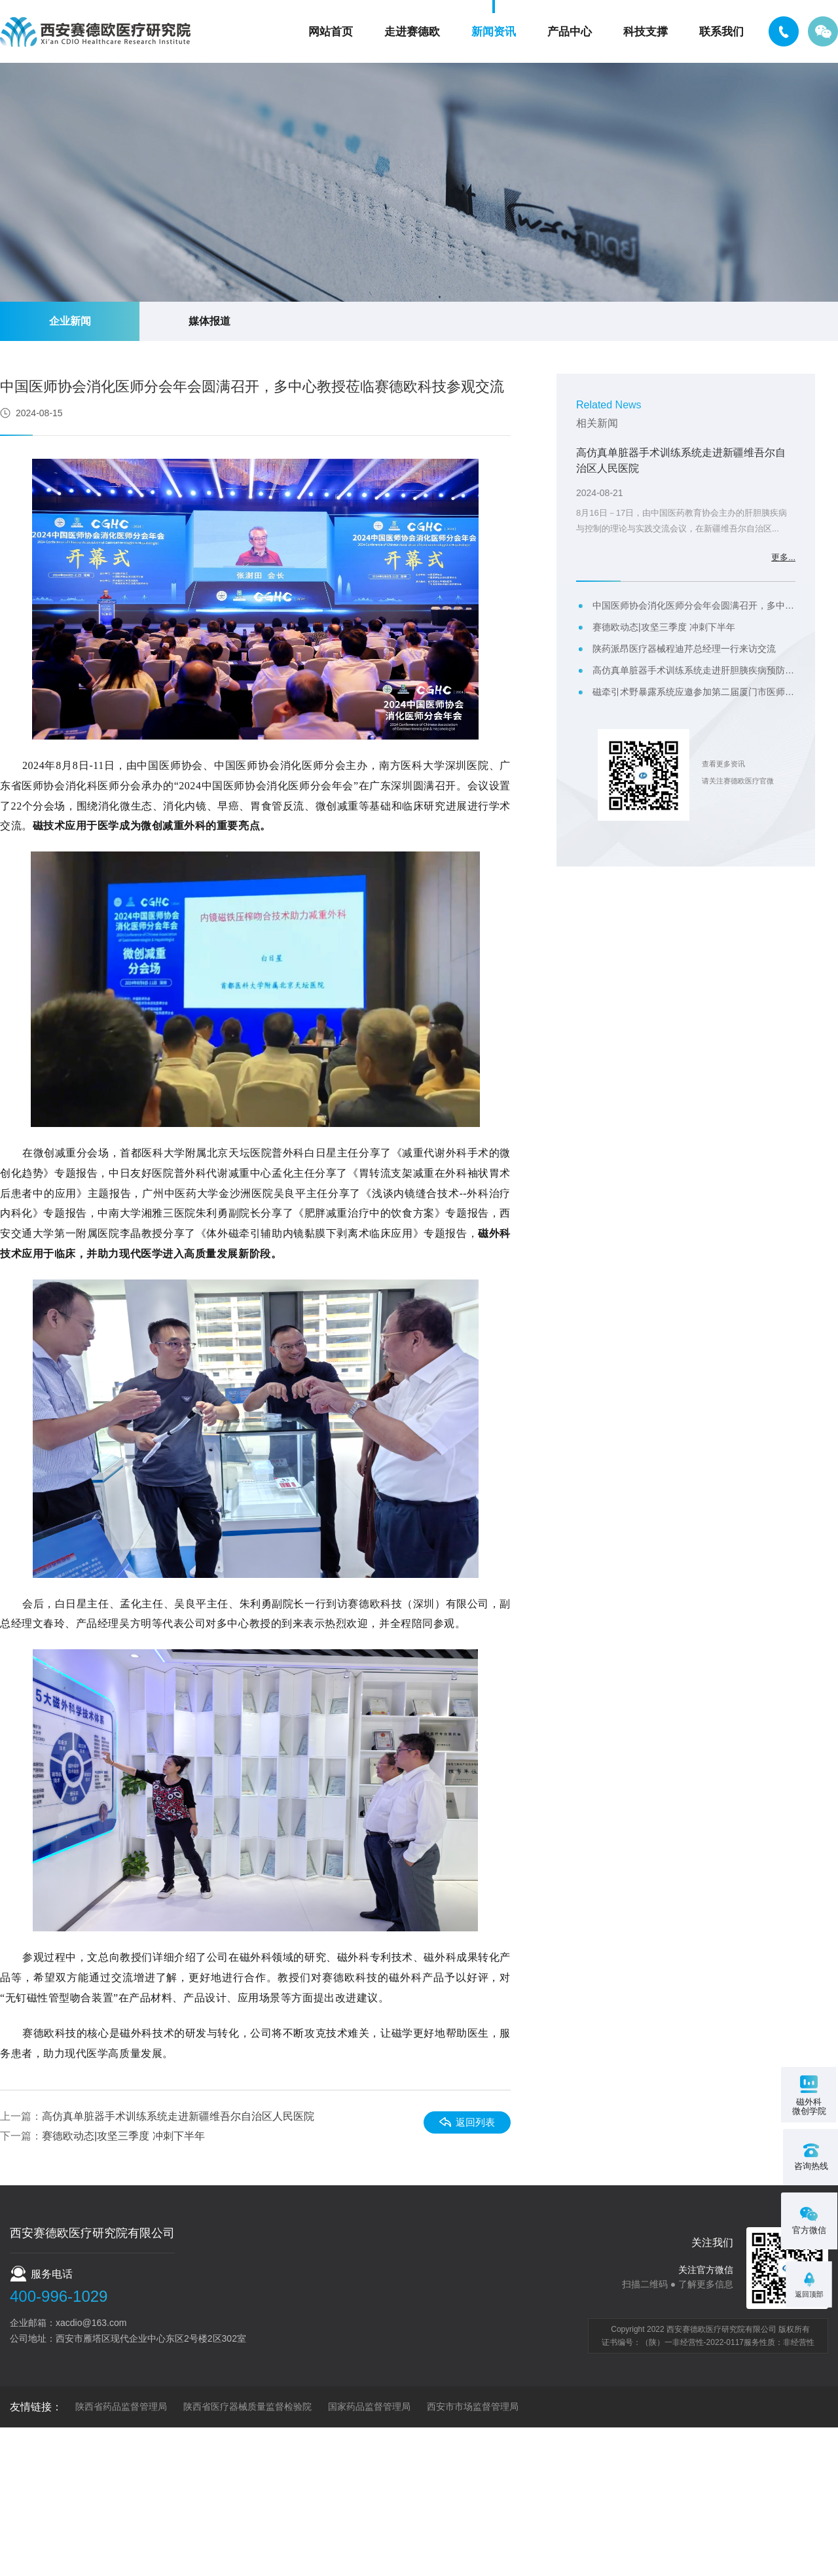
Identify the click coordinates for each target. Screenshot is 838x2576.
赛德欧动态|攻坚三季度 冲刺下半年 (123, 2135)
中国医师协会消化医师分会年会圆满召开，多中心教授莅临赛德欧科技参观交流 (693, 605)
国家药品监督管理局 (369, 2406)
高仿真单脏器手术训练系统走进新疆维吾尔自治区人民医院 (178, 2116)
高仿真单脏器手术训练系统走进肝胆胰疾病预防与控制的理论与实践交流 (693, 670)
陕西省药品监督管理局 (121, 2406)
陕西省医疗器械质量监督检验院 (247, 2406)
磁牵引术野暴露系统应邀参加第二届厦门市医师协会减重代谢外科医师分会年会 (693, 692)
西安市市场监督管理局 (473, 2406)
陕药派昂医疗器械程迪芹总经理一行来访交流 (684, 648)
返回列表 (469, 2121)
